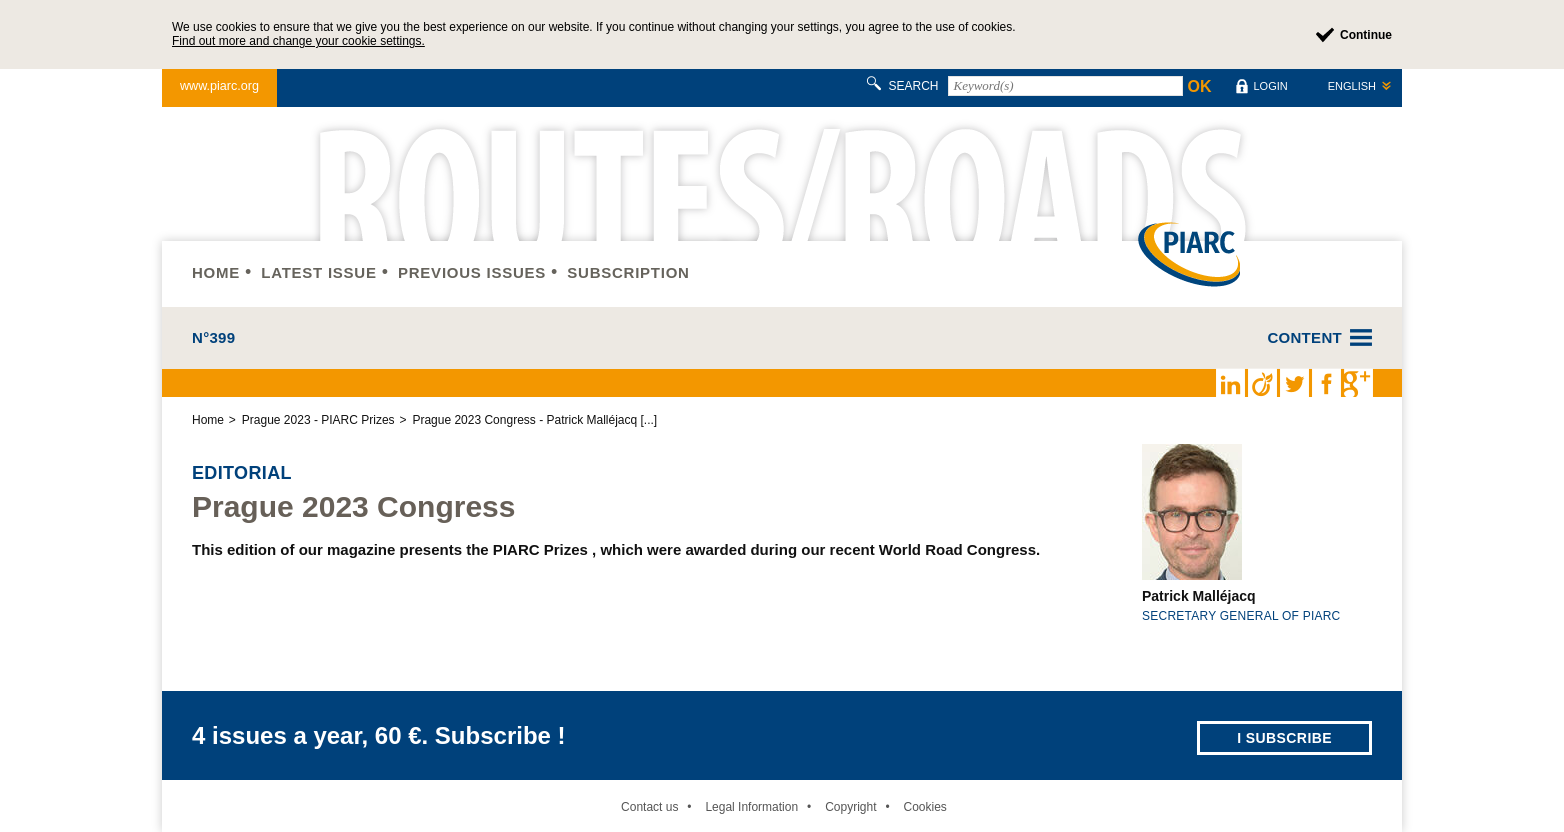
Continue (1366, 35)
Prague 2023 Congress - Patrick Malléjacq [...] (534, 420)
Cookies (924, 807)
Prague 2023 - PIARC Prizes (318, 420)
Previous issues (472, 272)
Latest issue (318, 272)
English (1352, 86)
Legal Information (751, 807)
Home (216, 272)
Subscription (628, 272)
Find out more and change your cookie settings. (298, 41)
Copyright (850, 807)
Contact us (649, 807)
